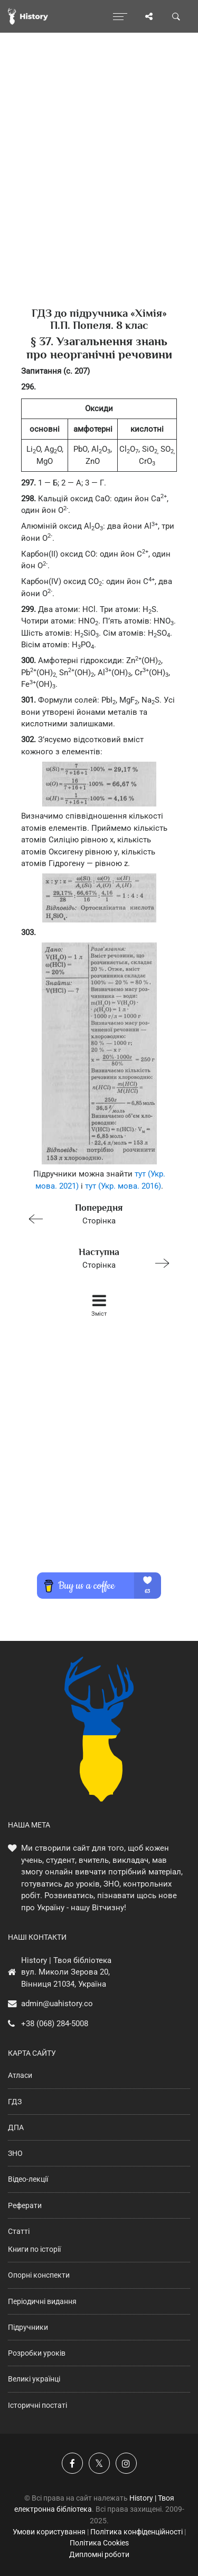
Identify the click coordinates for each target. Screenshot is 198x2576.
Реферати (25, 2205)
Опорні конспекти (39, 2275)
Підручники (28, 2327)
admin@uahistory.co (57, 2003)
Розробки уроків (36, 2353)
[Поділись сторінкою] (149, 16)
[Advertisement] (99, 188)
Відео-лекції (28, 2179)
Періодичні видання (42, 2301)
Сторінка (94, 1213)
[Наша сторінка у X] (99, 2463)
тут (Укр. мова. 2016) (123, 1186)
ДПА (16, 2127)
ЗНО (15, 2153)
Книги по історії (34, 2249)
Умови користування (49, 2532)
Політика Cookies (99, 2543)
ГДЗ (15, 2101)
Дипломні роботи (99, 2554)
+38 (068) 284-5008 (54, 2023)
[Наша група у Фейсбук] (72, 2463)
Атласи (20, 2075)
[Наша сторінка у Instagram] (126, 2463)
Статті (19, 2231)
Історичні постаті (37, 2405)
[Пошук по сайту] (176, 16)
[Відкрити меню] (120, 16)
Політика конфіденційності (136, 2532)
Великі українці (34, 2379)
